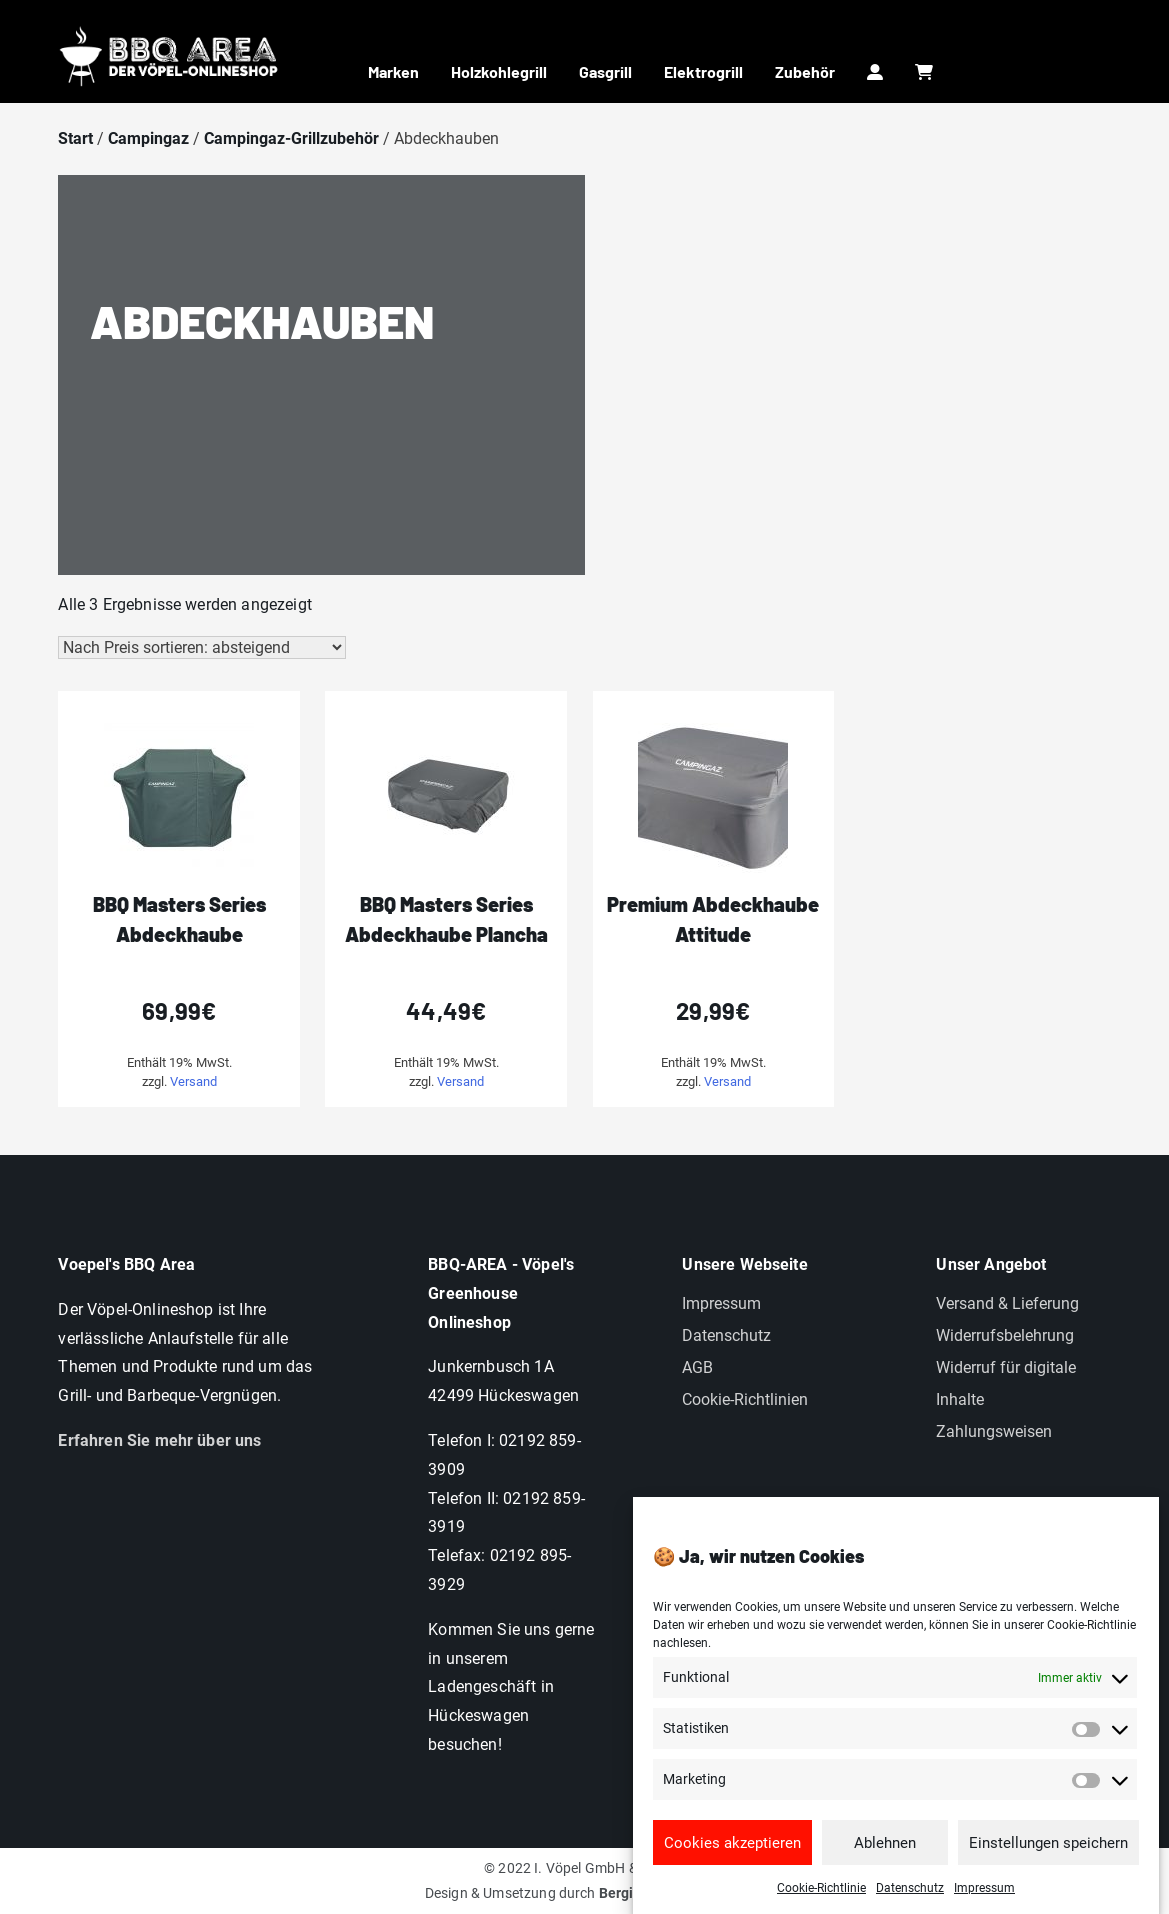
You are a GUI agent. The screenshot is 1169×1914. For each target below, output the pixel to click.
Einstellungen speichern (1048, 1855)
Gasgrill (605, 71)
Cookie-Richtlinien (745, 1399)
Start (75, 138)
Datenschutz (910, 1901)
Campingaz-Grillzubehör (291, 138)
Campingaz (148, 138)
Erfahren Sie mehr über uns (159, 1440)
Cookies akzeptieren (732, 1855)
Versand (193, 1081)
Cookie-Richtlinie (821, 1901)
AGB (697, 1367)
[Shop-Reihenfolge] (202, 647)
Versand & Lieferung (1007, 1303)
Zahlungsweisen (994, 1431)
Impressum (984, 1901)
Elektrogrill (703, 71)
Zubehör (805, 71)
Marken (393, 71)
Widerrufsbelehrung (1005, 1335)
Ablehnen (885, 1855)
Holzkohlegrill (499, 71)
